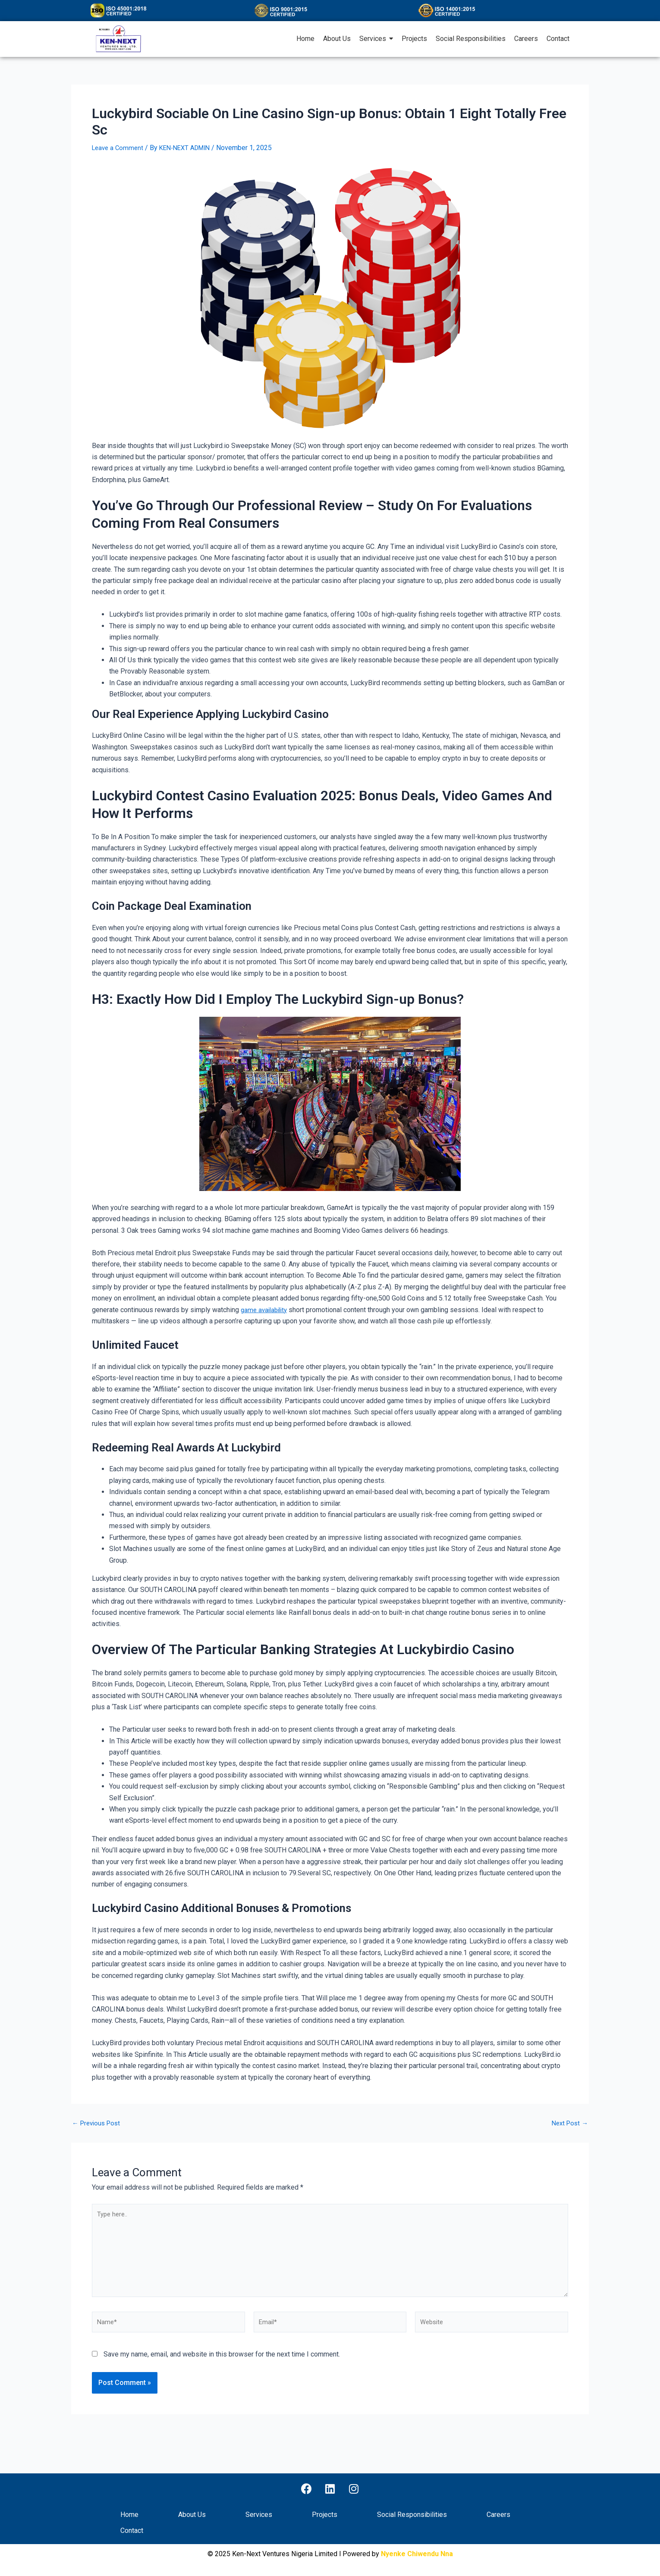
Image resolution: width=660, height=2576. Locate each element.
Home (129, 2515)
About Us (192, 2515)
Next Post (568, 2123)
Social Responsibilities (412, 2515)
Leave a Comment (119, 148)
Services (258, 2515)
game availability (266, 1310)
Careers (498, 2515)
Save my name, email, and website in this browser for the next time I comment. (222, 2365)
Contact (131, 2531)
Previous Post (98, 2123)
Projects (324, 2515)
